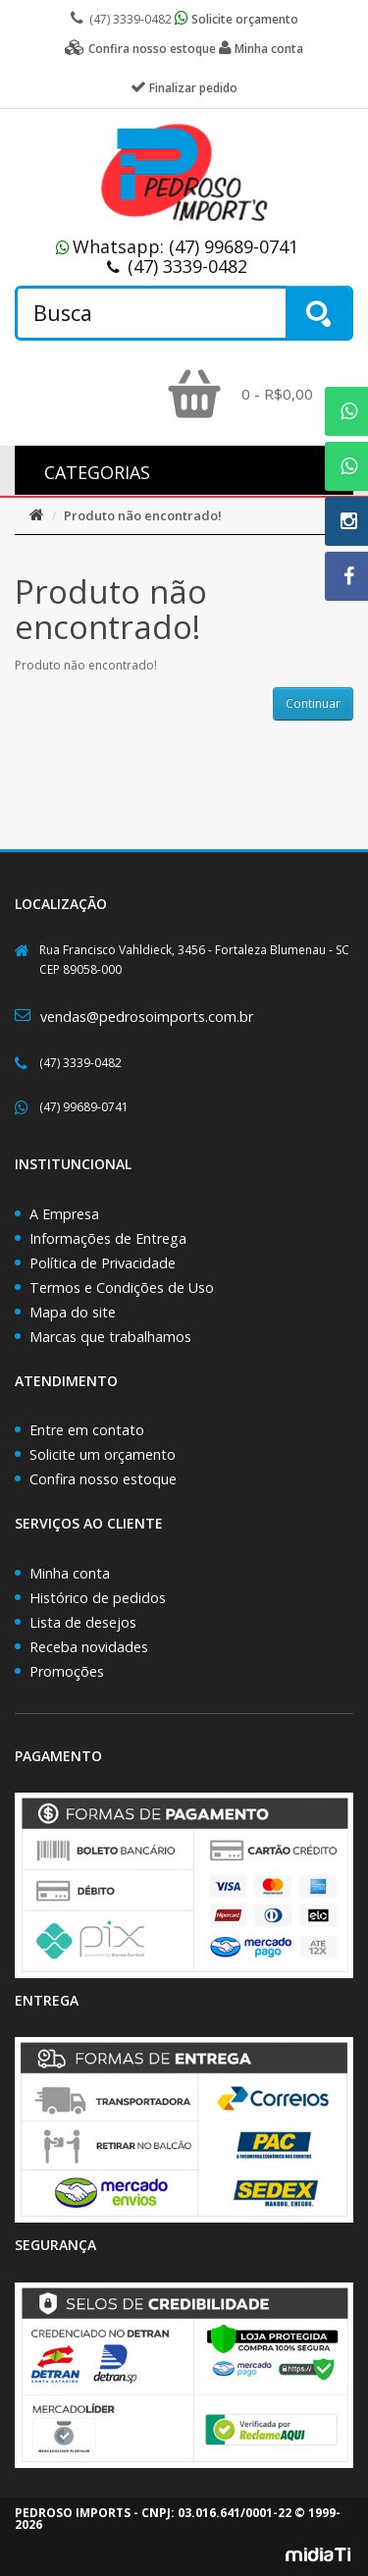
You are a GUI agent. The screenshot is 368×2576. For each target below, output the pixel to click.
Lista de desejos (82, 1622)
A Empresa (64, 1214)
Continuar (313, 703)
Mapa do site (72, 1312)
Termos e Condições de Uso (121, 1287)
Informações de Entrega (107, 1238)
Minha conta (69, 1573)
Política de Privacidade (102, 1263)
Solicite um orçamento (102, 1454)
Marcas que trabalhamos (110, 1336)
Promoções (66, 1671)
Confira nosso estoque (103, 1479)
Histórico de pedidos (97, 1597)
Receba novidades (88, 1646)
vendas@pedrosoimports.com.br (146, 1016)
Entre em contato (86, 1430)
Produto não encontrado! (143, 515)
